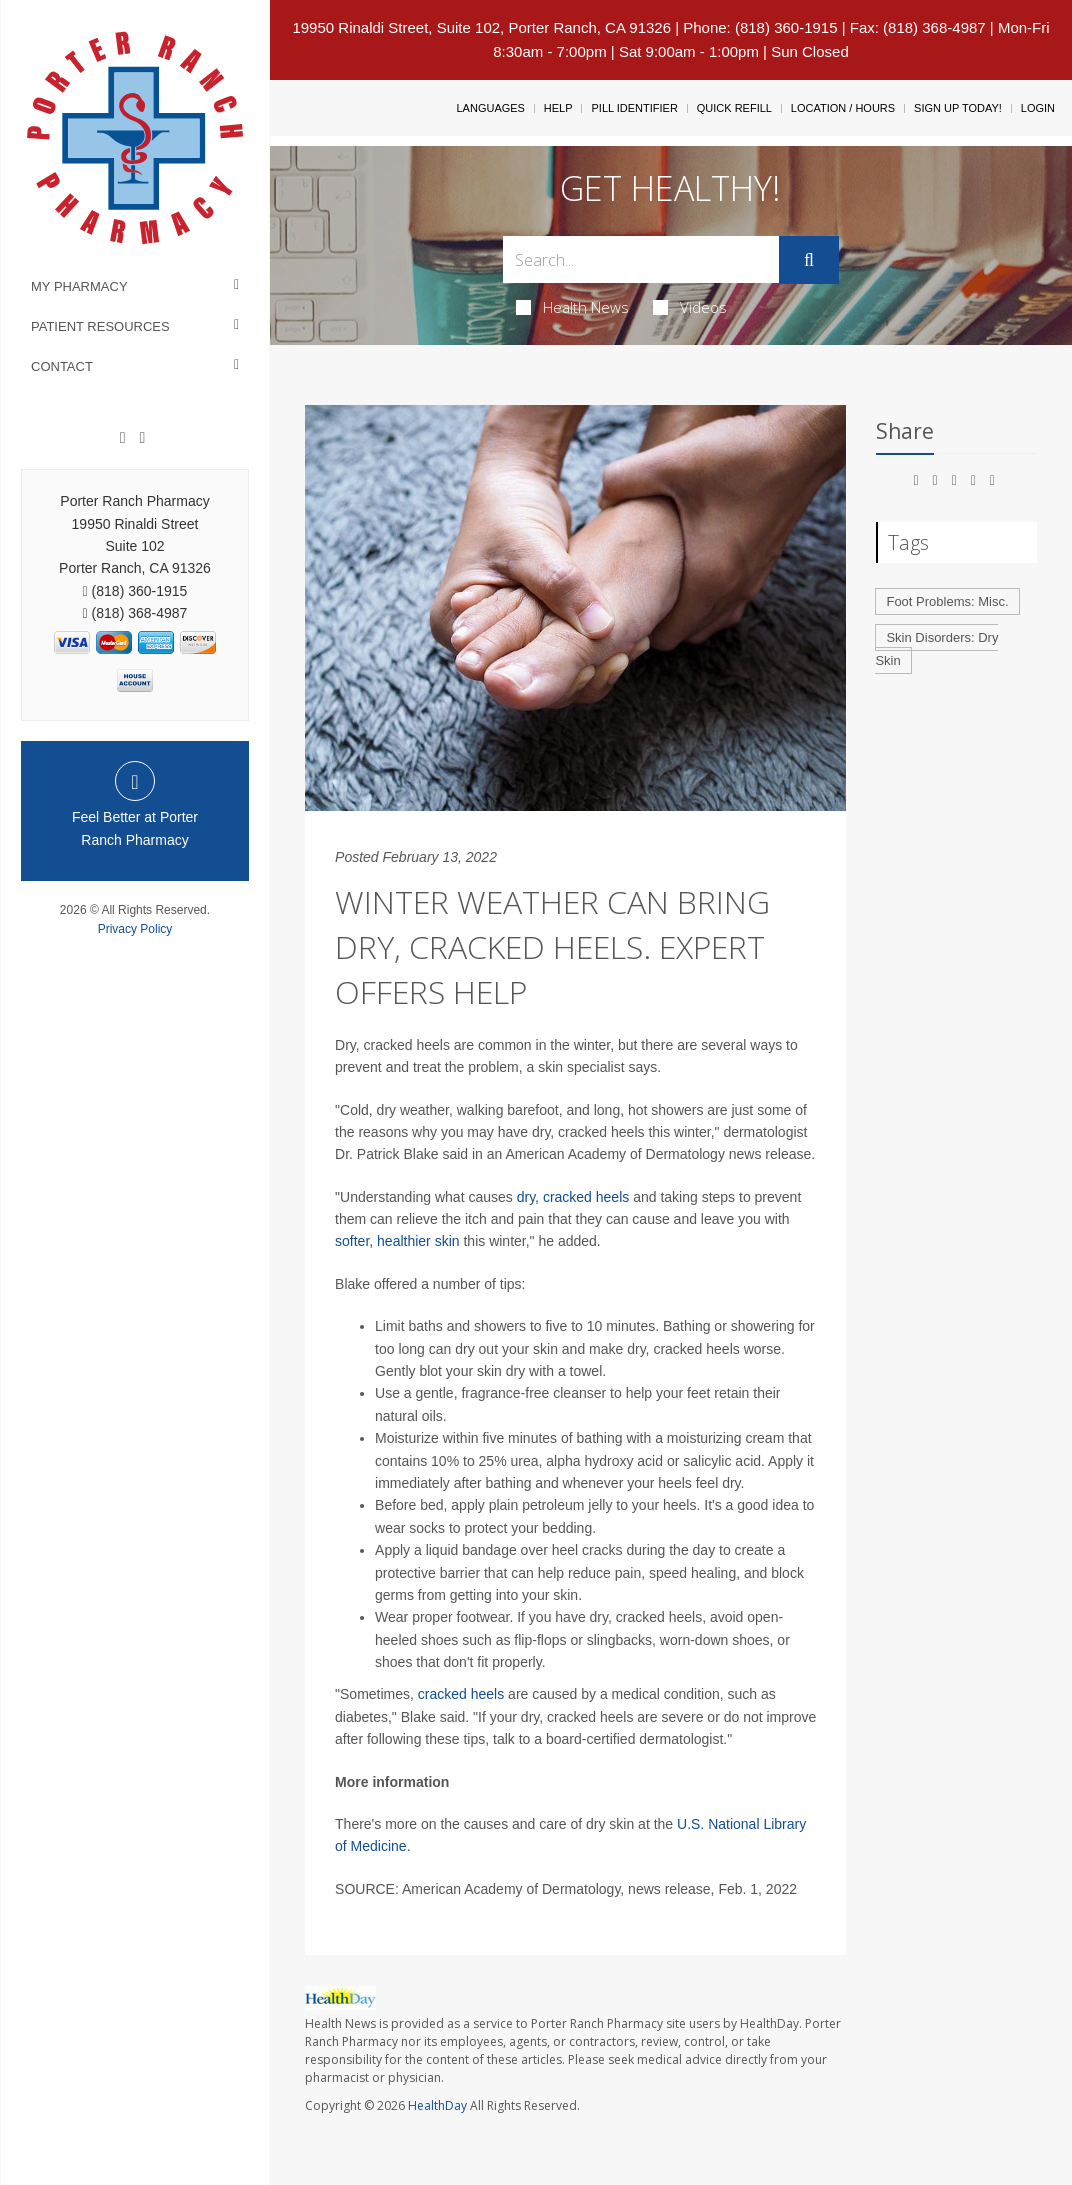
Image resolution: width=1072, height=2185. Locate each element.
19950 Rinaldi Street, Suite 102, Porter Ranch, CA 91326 (481, 27)
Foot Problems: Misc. (947, 601)
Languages (490, 108)
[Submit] (809, 260)
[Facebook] (123, 438)
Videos (690, 307)
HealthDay (437, 2105)
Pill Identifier (634, 108)
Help (558, 108)
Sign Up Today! (958, 108)
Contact (62, 366)
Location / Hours (843, 108)
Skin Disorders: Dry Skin (936, 649)
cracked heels (459, 1694)
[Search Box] (641, 259)
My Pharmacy (79, 286)
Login (1038, 108)
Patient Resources (100, 326)
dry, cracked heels (573, 1197)
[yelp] (142, 438)
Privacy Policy (135, 929)
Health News (572, 307)
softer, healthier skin (397, 1241)
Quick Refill (734, 108)
